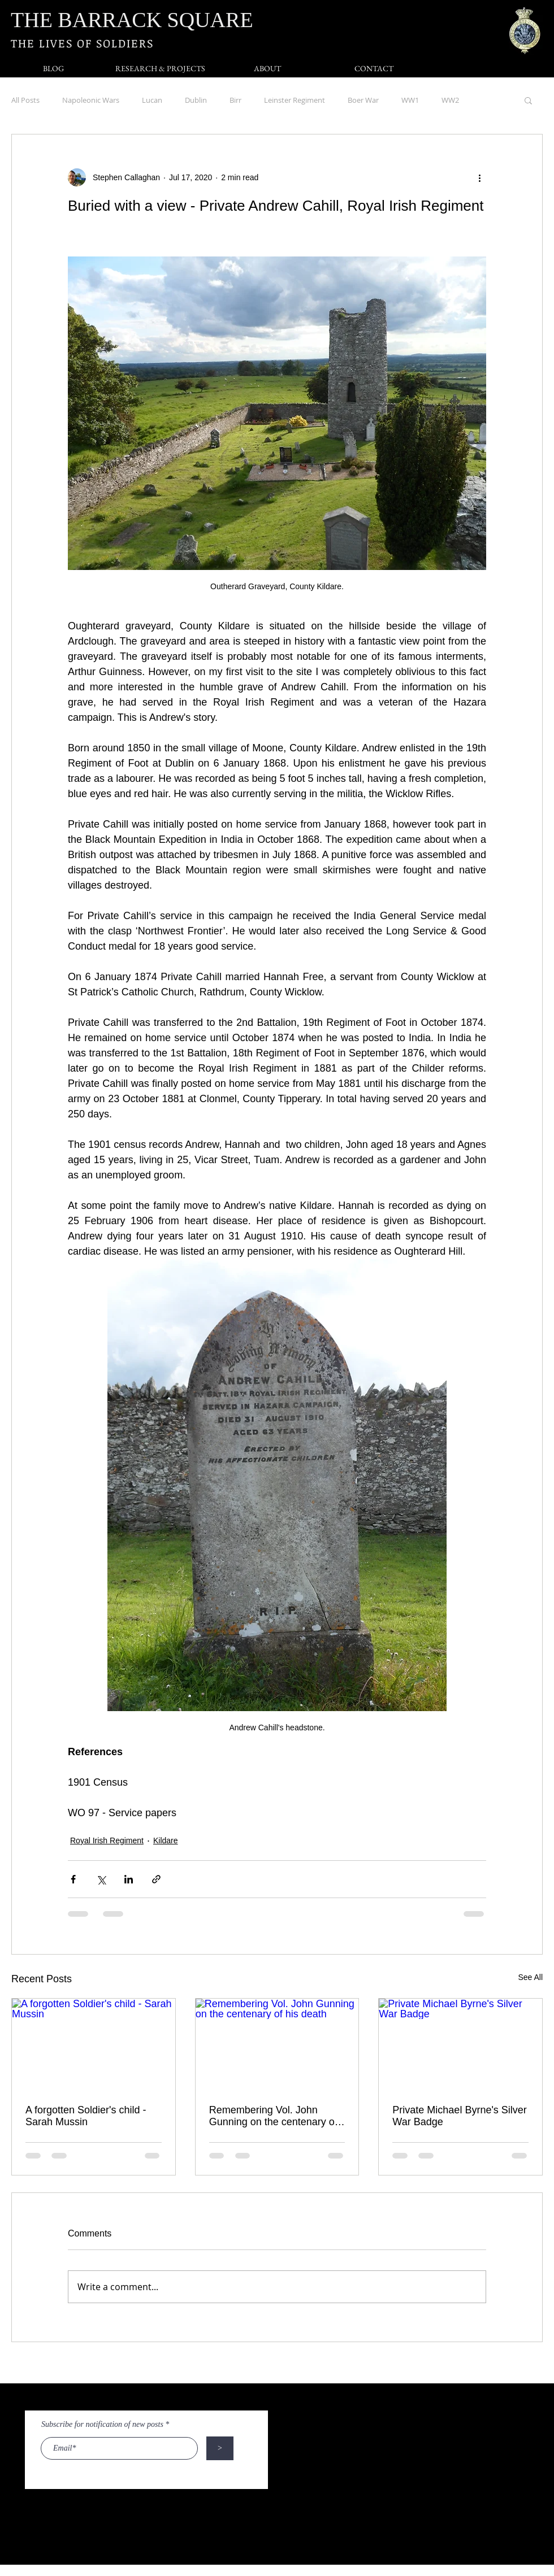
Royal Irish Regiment (107, 1840)
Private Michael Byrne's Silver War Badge (459, 2115)
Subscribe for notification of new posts (102, 2425)
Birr (235, 100)
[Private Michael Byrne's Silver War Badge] (460, 2044)
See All (530, 1977)
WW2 (450, 100)
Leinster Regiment (294, 100)
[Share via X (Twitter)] (101, 1879)
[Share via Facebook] (73, 1879)
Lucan (152, 100)
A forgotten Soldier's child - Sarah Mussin (85, 2115)
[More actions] (479, 177)
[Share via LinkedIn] (128, 1879)
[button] (528, 100)
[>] (219, 2448)
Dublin (196, 100)
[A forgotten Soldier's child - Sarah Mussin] (93, 2044)
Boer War (363, 100)
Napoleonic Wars (90, 100)
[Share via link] (156, 1879)
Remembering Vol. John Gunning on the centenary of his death (273, 2116)
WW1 (410, 100)
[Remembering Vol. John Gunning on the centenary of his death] (277, 2044)
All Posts (25, 100)
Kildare (165, 1840)
